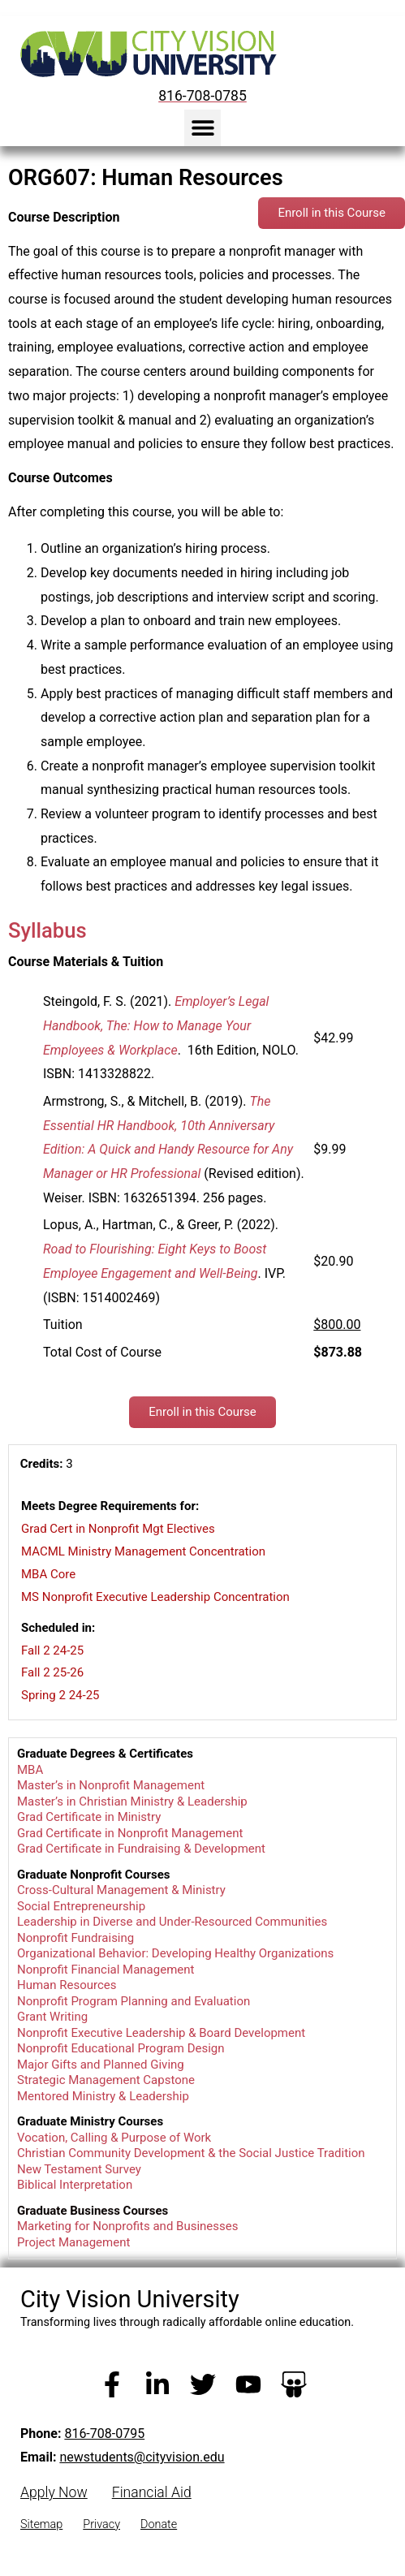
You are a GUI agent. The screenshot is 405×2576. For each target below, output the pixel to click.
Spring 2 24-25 (60, 1695)
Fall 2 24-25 (52, 1650)
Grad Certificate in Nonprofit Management (130, 1833)
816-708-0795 (104, 2433)
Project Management (73, 2242)
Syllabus (47, 930)
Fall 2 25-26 (52, 1672)
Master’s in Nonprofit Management (111, 1785)
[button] (202, 128)
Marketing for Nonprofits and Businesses (127, 2226)
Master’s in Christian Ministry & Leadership (132, 1801)
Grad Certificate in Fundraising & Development (141, 1848)
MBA (30, 1770)
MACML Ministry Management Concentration (143, 1551)
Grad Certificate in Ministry (89, 1817)
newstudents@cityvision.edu (141, 2457)
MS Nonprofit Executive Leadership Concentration (155, 1597)
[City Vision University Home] (145, 53)
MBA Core (48, 1574)
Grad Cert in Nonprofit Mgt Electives (118, 1528)
